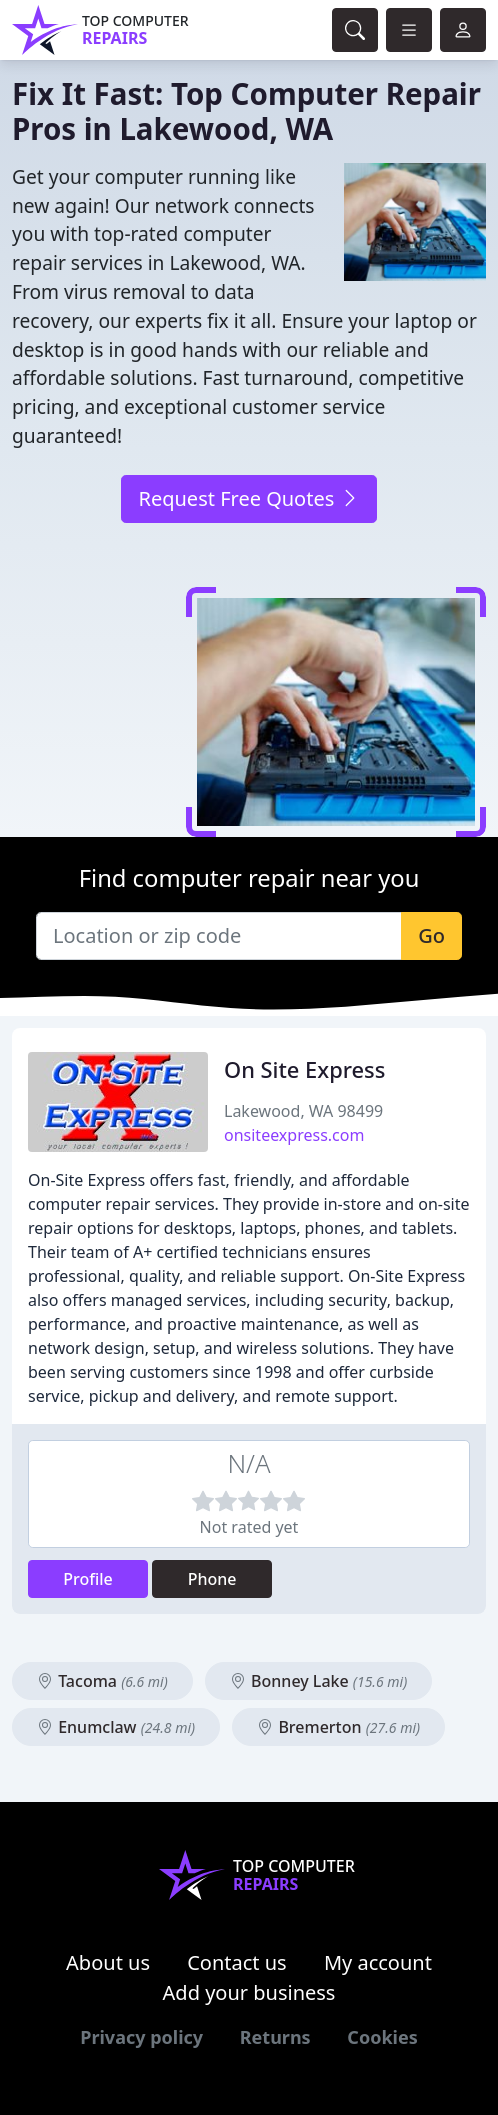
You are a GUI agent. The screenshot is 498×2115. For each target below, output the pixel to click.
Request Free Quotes (248, 498)
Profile (88, 1579)
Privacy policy (141, 2037)
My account (378, 1962)
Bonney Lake (318, 1681)
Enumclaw (116, 1727)
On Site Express (304, 1069)
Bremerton (338, 1727)
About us (108, 1962)
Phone (212, 1579)
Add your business (249, 1992)
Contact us (237, 1962)
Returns (275, 2037)
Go (431, 935)
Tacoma (102, 1681)
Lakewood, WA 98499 (303, 1111)
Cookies (382, 2037)
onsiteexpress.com (294, 1135)
